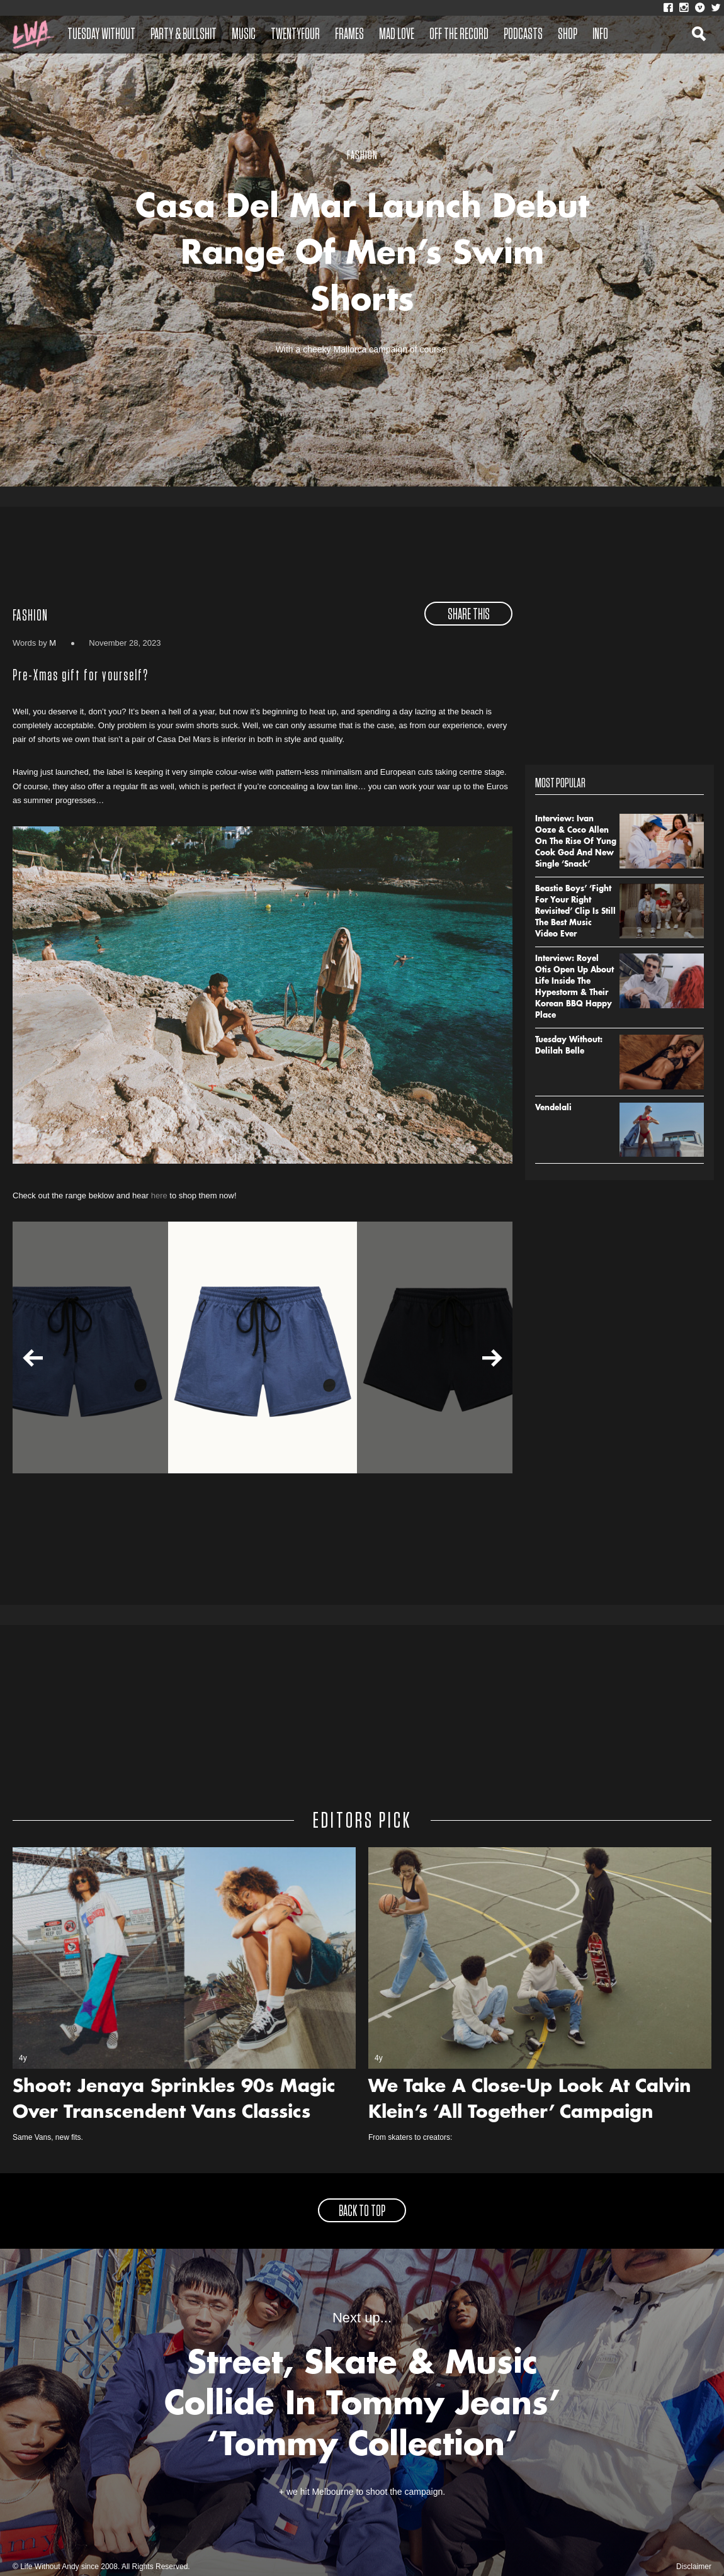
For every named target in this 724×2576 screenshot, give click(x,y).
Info (600, 34)
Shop (567, 34)
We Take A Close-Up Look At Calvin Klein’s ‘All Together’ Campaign (529, 2100)
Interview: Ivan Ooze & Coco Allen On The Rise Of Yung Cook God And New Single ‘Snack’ (575, 842)
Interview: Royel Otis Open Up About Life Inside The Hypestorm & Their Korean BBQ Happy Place (574, 987)
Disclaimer (693, 2566)
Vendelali (553, 1108)
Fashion (30, 616)
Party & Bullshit (183, 34)
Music (244, 34)
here (159, 1195)
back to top (362, 2211)
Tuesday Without (101, 34)
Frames (349, 34)
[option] (262, 1347)
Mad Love (396, 34)
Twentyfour (295, 34)
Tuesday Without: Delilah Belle (568, 1046)
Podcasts (523, 34)
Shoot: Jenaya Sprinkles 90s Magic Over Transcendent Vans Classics (174, 2100)
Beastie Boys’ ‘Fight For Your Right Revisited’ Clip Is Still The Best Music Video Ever (575, 912)
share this (469, 614)
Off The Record (459, 34)
